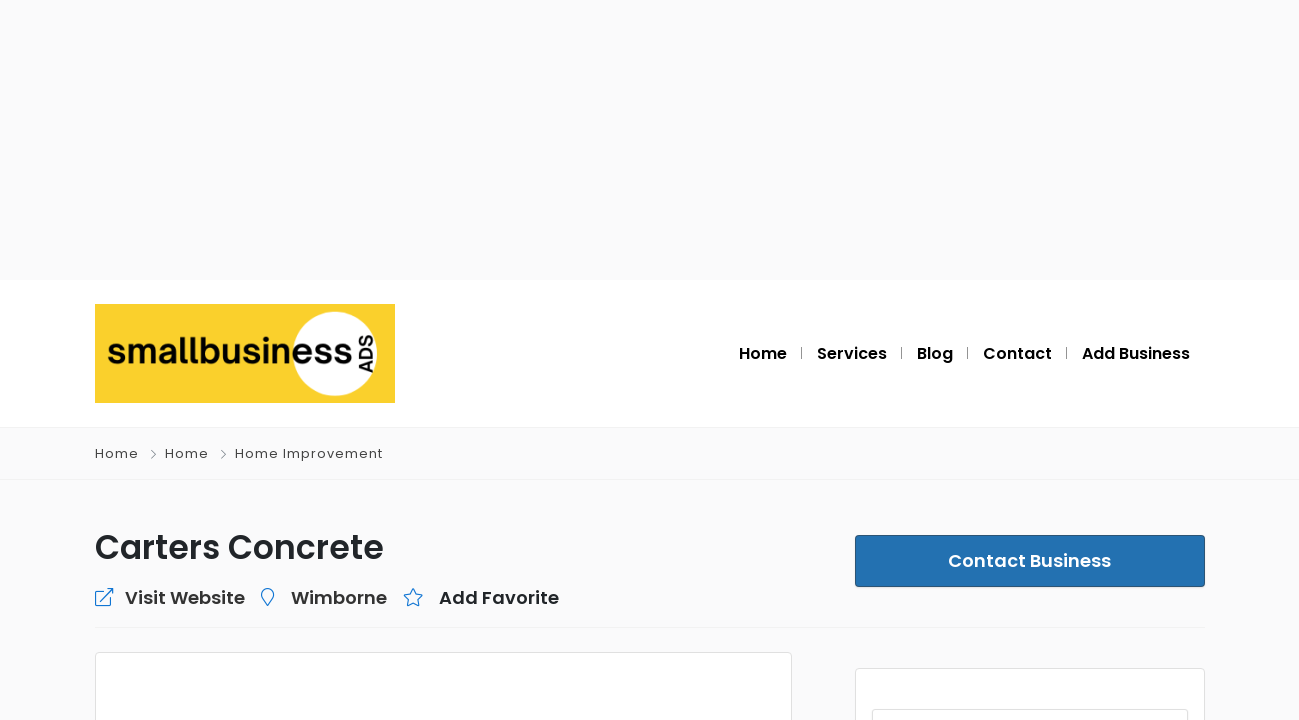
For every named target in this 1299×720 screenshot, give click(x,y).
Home (117, 453)
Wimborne (339, 597)
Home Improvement (309, 453)
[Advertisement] (650, 140)
